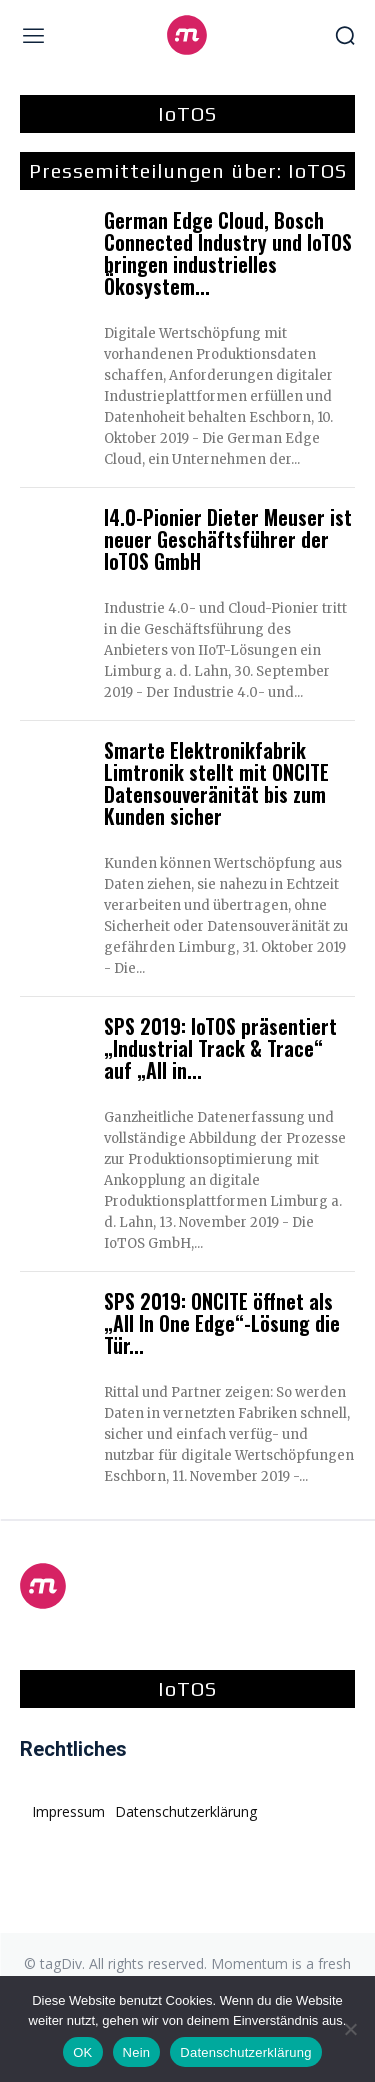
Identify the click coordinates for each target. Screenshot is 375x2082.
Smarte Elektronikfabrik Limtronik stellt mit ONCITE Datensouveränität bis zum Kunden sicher (216, 783)
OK (82, 2052)
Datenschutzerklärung (245, 2052)
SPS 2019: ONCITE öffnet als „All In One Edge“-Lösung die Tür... (222, 1323)
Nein (137, 2052)
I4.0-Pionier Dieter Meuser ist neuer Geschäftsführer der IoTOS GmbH (228, 539)
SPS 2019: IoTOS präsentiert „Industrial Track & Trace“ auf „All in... (220, 1048)
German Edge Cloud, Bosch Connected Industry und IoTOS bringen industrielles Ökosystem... (228, 253)
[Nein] (350, 2029)
